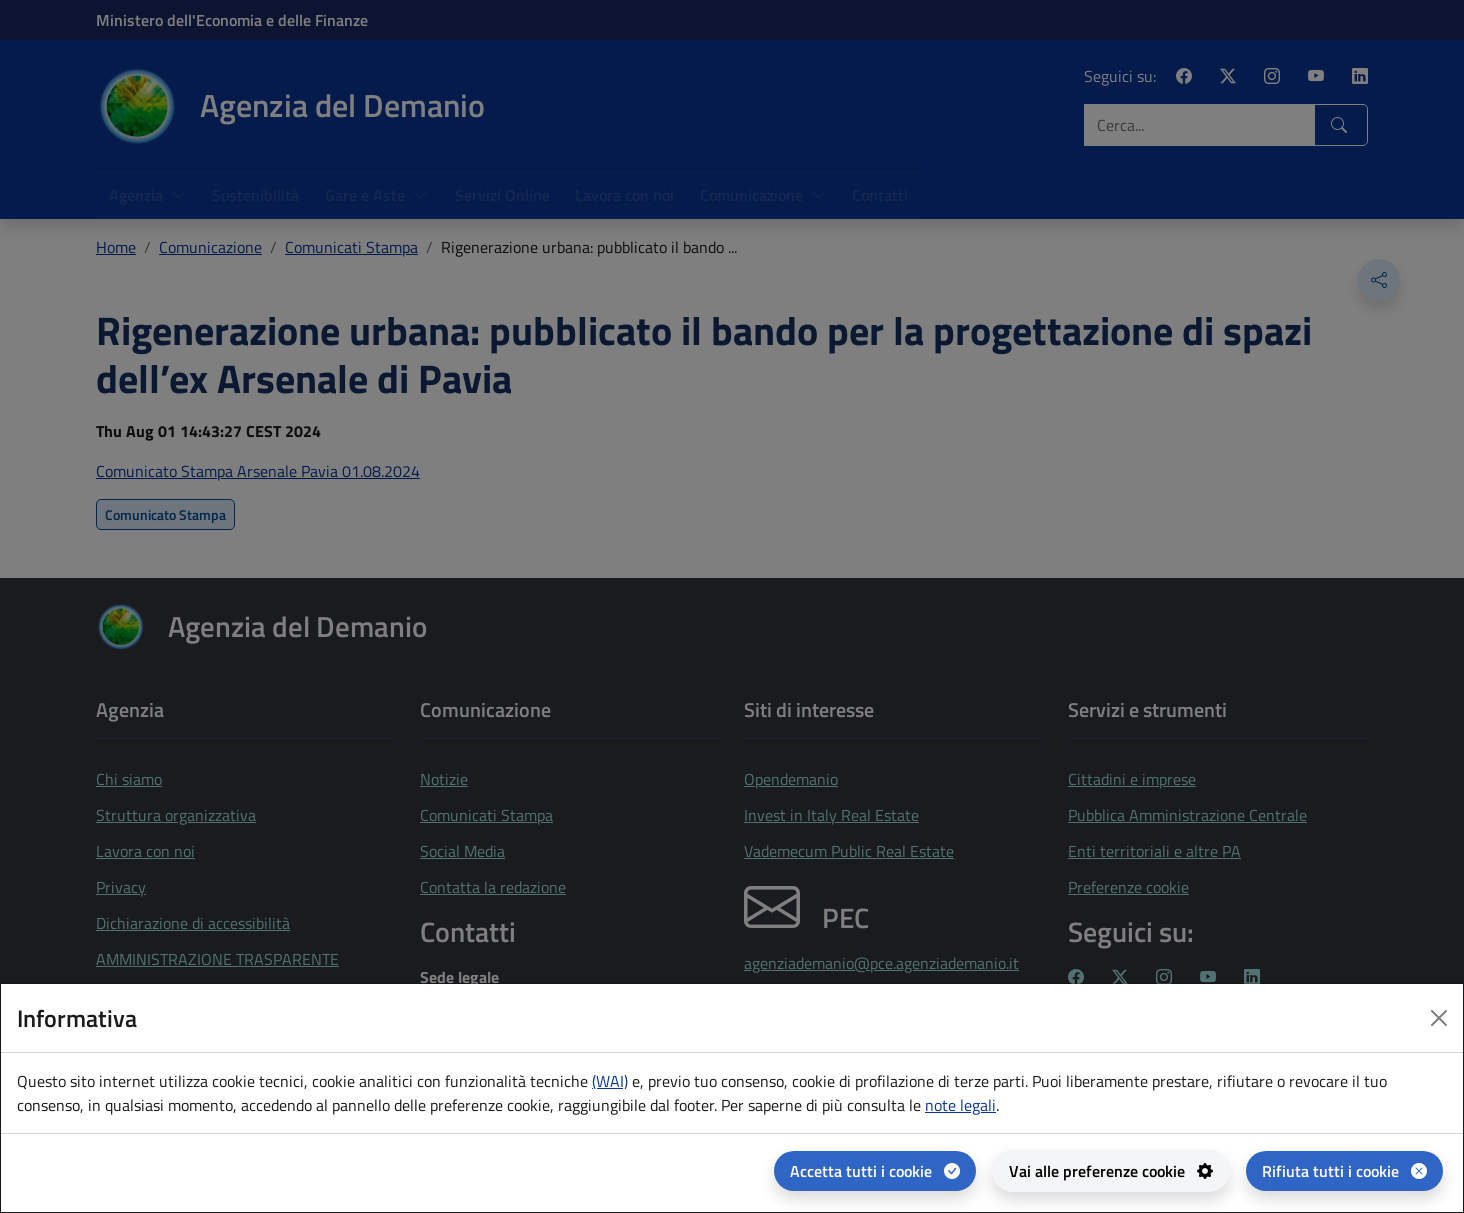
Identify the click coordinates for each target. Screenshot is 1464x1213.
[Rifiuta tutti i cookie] (1344, 1171)
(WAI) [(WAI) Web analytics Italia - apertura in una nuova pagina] (610, 1081)
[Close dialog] (1439, 1018)
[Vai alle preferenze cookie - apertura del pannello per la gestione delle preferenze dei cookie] (1111, 1171)
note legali (960, 1105)
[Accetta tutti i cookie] (875, 1171)
